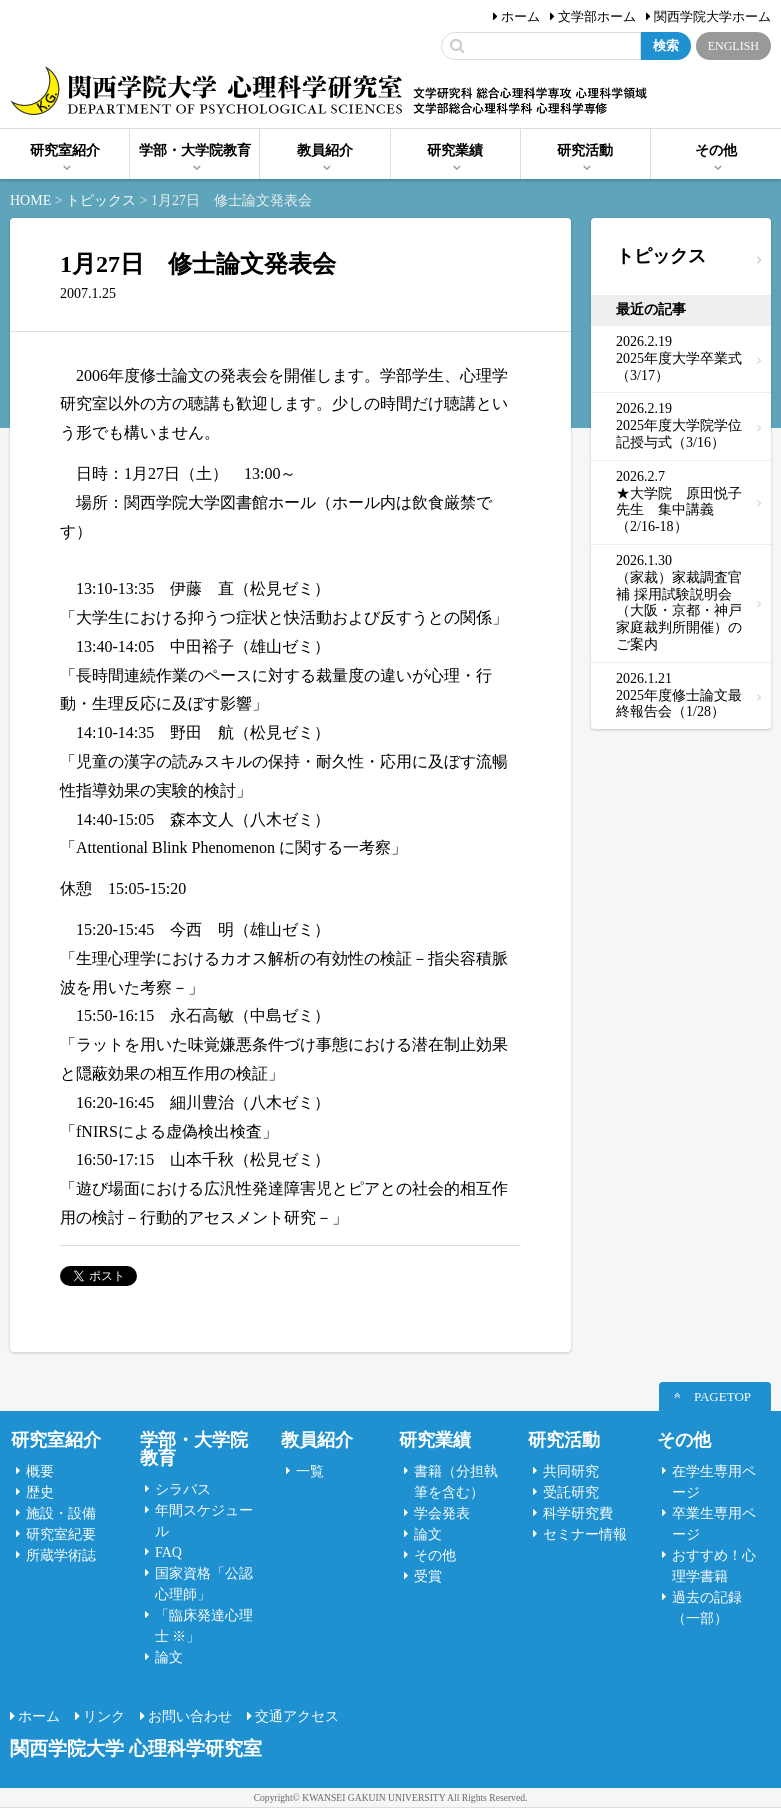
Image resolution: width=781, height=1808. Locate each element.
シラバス (183, 1489)
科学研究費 (578, 1513)
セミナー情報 (585, 1534)
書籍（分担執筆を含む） (456, 1482)
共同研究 (571, 1471)
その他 (716, 150)
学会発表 (442, 1513)
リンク (104, 1716)
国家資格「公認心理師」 (204, 1584)
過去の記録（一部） (707, 1608)
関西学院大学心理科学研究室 (206, 92)
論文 (169, 1657)
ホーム (520, 16)
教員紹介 (325, 150)
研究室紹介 (65, 150)
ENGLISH (733, 46)
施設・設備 (61, 1513)
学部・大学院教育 (195, 150)
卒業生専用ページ (714, 1524)
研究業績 (455, 150)
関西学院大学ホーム (712, 16)
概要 (40, 1471)
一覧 (310, 1471)
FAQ (168, 1552)
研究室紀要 (61, 1534)
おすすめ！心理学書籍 (714, 1566)
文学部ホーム (597, 16)
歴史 (40, 1492)
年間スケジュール (204, 1521)
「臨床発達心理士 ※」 (204, 1626)
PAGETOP (722, 1396)
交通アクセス (297, 1716)
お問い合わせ (190, 1716)
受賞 (428, 1576)
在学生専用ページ (714, 1482)
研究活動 (585, 150)
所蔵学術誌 (61, 1555)
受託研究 (571, 1492)
